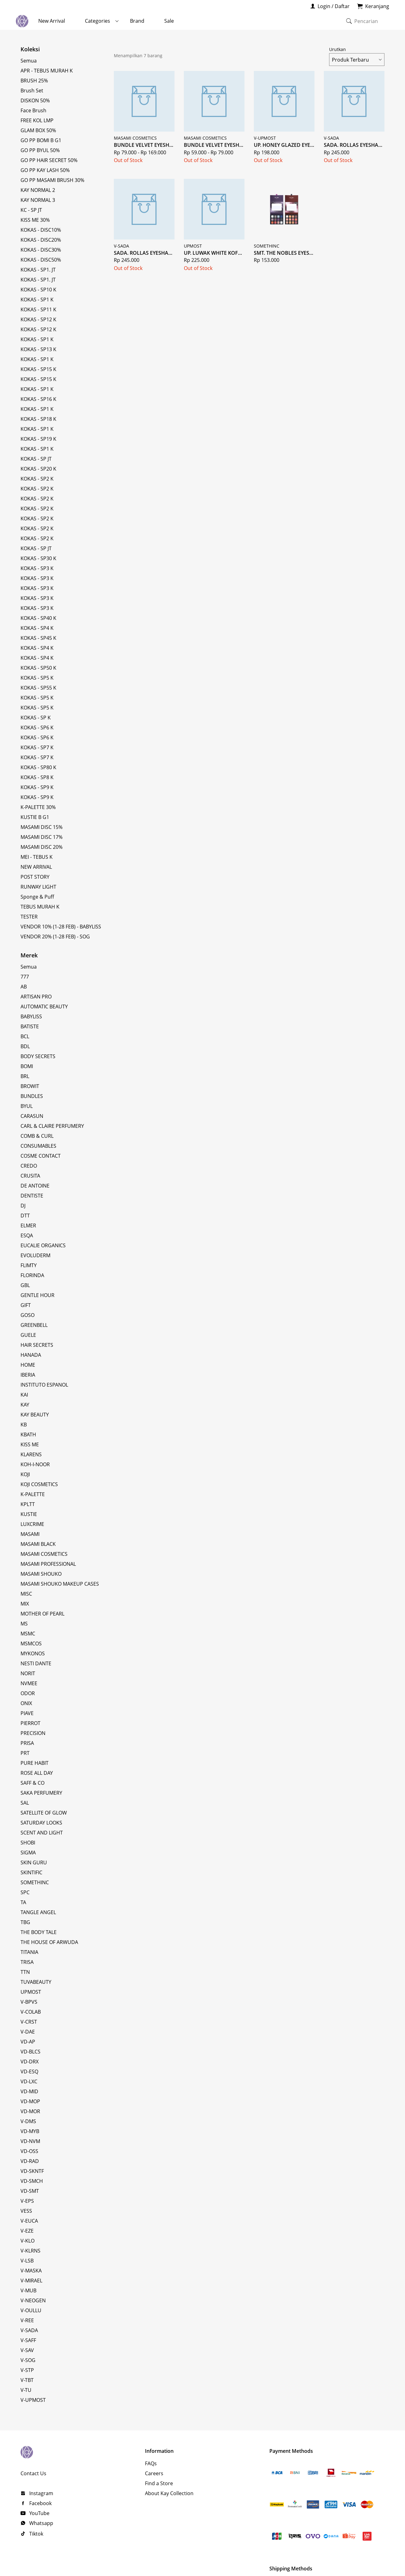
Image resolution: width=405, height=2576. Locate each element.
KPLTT (28, 1504)
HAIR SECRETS (37, 1344)
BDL (25, 1046)
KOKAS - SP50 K (38, 667)
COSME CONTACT (41, 1155)
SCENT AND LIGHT (42, 1832)
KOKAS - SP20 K (38, 468)
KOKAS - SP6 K (37, 727)
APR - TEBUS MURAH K (47, 70)
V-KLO (28, 2240)
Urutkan (356, 56)
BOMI (27, 1066)
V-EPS (27, 2200)
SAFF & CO (32, 1782)
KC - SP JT (31, 210)
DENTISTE (32, 1195)
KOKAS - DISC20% (41, 239)
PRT (25, 1753)
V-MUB (28, 2290)
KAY (25, 1404)
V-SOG (28, 2360)
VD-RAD (30, 2161)
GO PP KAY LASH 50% (45, 170)
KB (24, 1424)
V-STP (27, 2370)
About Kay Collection (169, 2493)
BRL (25, 1076)
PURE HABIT (35, 1763)
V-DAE (28, 2031)
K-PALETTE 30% (38, 807)
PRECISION (33, 1733)
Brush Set (32, 90)
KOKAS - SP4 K (37, 628)
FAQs (151, 2463)
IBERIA (28, 1374)
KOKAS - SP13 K (38, 349)
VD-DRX (30, 2061)
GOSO (28, 1315)
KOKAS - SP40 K (38, 618)
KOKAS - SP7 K (37, 747)
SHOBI (28, 1842)
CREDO (29, 1165)
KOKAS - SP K (36, 717)
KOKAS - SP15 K (38, 369)
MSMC (28, 1633)
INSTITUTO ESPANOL (44, 1384)
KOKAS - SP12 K (38, 319)
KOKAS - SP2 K (37, 478)
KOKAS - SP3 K (37, 568)
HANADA (31, 1354)
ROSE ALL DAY (37, 1772)
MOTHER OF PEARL (42, 1613)
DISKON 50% (35, 100)
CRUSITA (30, 1175)
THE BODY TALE (39, 1932)
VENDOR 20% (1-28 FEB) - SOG (55, 936)
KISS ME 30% (35, 219)
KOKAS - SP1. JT (38, 269)
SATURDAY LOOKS (41, 1822)
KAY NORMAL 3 (38, 200)
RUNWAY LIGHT (38, 886)
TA (23, 1902)
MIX (25, 1603)
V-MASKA (31, 2270)
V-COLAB (31, 2011)
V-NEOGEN (33, 2300)
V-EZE (27, 2230)
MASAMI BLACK (38, 1544)
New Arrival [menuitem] (51, 20)
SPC (25, 1892)
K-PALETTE (33, 1494)
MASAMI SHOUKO (41, 1573)
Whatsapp (40, 2523)
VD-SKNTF (32, 2171)
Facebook (40, 2503)
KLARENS (31, 1454)
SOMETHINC (35, 1882)
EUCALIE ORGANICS (43, 1245)
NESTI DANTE (36, 1663)
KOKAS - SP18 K (38, 419)
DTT (25, 1215)
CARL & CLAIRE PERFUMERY (52, 1126)
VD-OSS (29, 2151)
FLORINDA (32, 1275)
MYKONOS (33, 1653)
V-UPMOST (33, 2400)
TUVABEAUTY (36, 1981)
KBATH (28, 1434)
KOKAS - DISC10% (41, 229)
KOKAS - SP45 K (38, 638)
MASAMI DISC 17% (42, 837)
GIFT (26, 1305)
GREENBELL (34, 1325)
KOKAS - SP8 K (37, 777)
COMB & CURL (37, 1135)
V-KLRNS (30, 2250)
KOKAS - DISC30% (41, 249)
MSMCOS (31, 1643)
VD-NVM (30, 2141)
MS (24, 1623)
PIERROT (30, 1723)
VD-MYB (30, 2131)
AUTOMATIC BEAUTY (44, 1006)
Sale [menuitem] (169, 20)
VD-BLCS (30, 2051)
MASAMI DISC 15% (42, 827)
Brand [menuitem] (137, 20)
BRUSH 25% (34, 80)
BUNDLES (32, 1096)
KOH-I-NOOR (35, 1464)
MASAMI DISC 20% (42, 847)
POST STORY (35, 876)
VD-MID (29, 2091)
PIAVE (27, 1713)
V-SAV (27, 2350)
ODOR (28, 1693)
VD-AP (28, 2041)
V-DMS (28, 2121)
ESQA (27, 1235)
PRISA (27, 1743)
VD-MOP (30, 2101)
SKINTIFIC (31, 1872)
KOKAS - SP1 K (37, 299)
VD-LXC (29, 2081)
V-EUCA (29, 2220)
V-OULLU (31, 2310)
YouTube (38, 2513)
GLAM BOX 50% (38, 130)
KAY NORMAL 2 (38, 190)
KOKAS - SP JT (36, 458)
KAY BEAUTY (35, 1414)
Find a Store (159, 2483)
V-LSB (27, 2260)
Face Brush (33, 110)
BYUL (27, 1106)
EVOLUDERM (35, 1255)
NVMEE (29, 1683)
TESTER (29, 916)
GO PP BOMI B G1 (41, 140)
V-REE (27, 2320)
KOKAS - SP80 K (38, 767)
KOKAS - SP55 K (38, 687)
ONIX (26, 1703)
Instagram (40, 2493)
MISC (26, 1593)
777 (25, 976)
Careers (154, 2473)
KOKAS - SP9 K (37, 787)
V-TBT (27, 2380)
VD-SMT (30, 2191)
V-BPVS (29, 2001)
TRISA (27, 1962)
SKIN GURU (34, 1862)
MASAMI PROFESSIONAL (48, 1563)
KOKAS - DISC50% (41, 259)
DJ (23, 1205)
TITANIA (29, 1952)
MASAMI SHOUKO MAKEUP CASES (60, 1583)
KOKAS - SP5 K (37, 677)
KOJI (25, 1474)
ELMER (28, 1225)
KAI (24, 1394)
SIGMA (28, 1852)
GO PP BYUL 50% (40, 150)
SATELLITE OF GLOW (44, 1812)
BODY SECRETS (38, 1056)
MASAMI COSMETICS (44, 1554)
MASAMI (30, 1534)
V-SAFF (28, 2340)
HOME (28, 1364)
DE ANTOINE (35, 1185)
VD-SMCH (32, 2181)
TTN (25, 1972)
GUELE (28, 1335)
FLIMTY (29, 1265)
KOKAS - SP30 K (38, 558)
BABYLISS (31, 1016)
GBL (25, 1285)
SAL (25, 1802)
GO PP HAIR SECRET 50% (49, 160)
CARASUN (32, 1116)
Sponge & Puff (37, 896)
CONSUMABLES (38, 1145)
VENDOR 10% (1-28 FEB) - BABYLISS (61, 926)
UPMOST (31, 1991)
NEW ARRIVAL (36, 866)
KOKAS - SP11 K (38, 309)
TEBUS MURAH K (40, 906)
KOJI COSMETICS (39, 1484)
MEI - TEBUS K (37, 856)
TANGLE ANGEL (38, 1912)
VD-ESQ (29, 2071)
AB (24, 986)
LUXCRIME (32, 1524)
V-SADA (29, 2330)
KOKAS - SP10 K (38, 289)
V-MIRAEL (31, 2280)
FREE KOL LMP (37, 120)
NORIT (28, 1673)
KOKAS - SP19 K (38, 438)
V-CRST (29, 2021)
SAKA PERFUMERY (41, 1792)
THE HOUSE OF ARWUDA (49, 1942)
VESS (26, 2210)
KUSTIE (29, 1514)
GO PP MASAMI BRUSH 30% (52, 180)
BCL (25, 1036)
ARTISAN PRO (36, 996)
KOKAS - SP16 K (38, 399)
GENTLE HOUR (37, 1295)
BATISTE (30, 1026)
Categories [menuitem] (97, 20)
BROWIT (30, 1086)
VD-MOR (30, 2111)
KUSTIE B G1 (35, 817)
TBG (25, 1922)
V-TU (26, 2390)
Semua (29, 60)
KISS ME (30, 1444)
